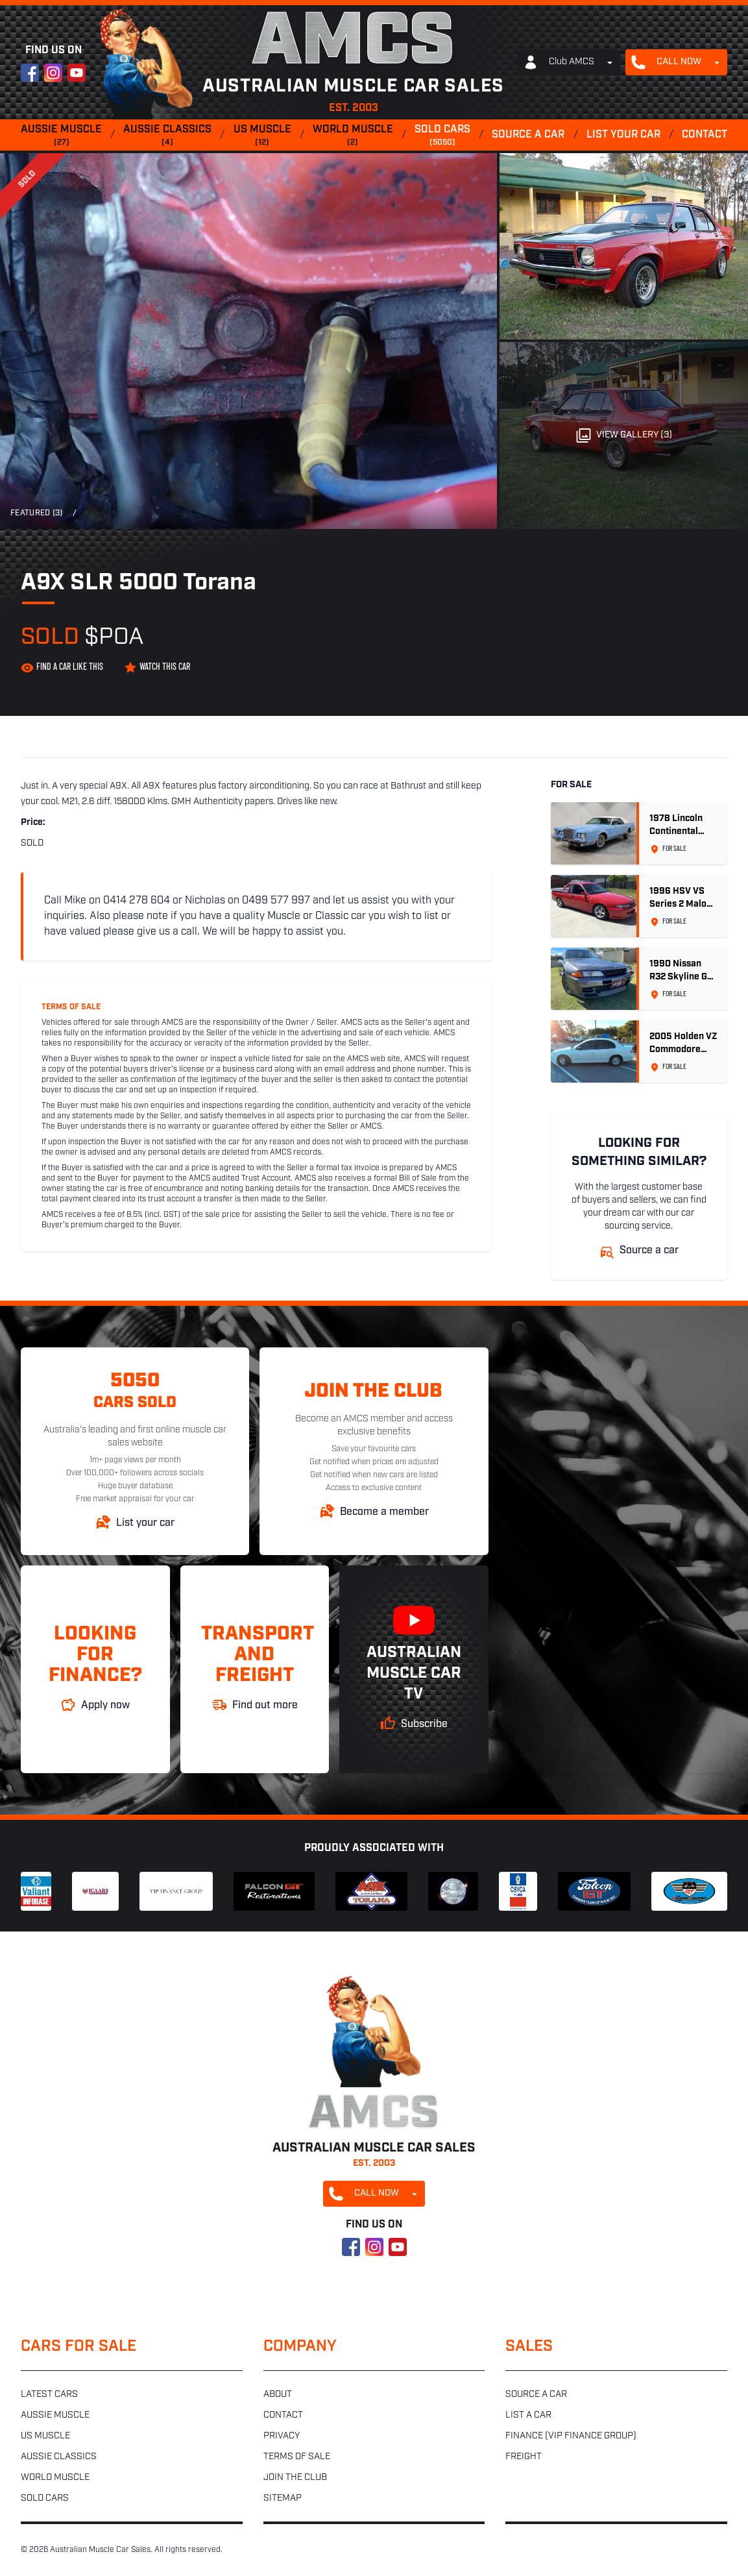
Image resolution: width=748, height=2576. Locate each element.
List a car (528, 2415)
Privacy (281, 2436)
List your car (623, 135)
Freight (523, 2457)
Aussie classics (167, 136)
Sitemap (282, 2498)
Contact (704, 135)
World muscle (353, 136)
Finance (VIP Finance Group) (570, 2436)
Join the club (295, 2478)
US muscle (262, 136)
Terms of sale (296, 2457)
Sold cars (442, 136)
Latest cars (49, 2394)
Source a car (528, 135)
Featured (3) (36, 513)
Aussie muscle (61, 136)
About (277, 2394)
